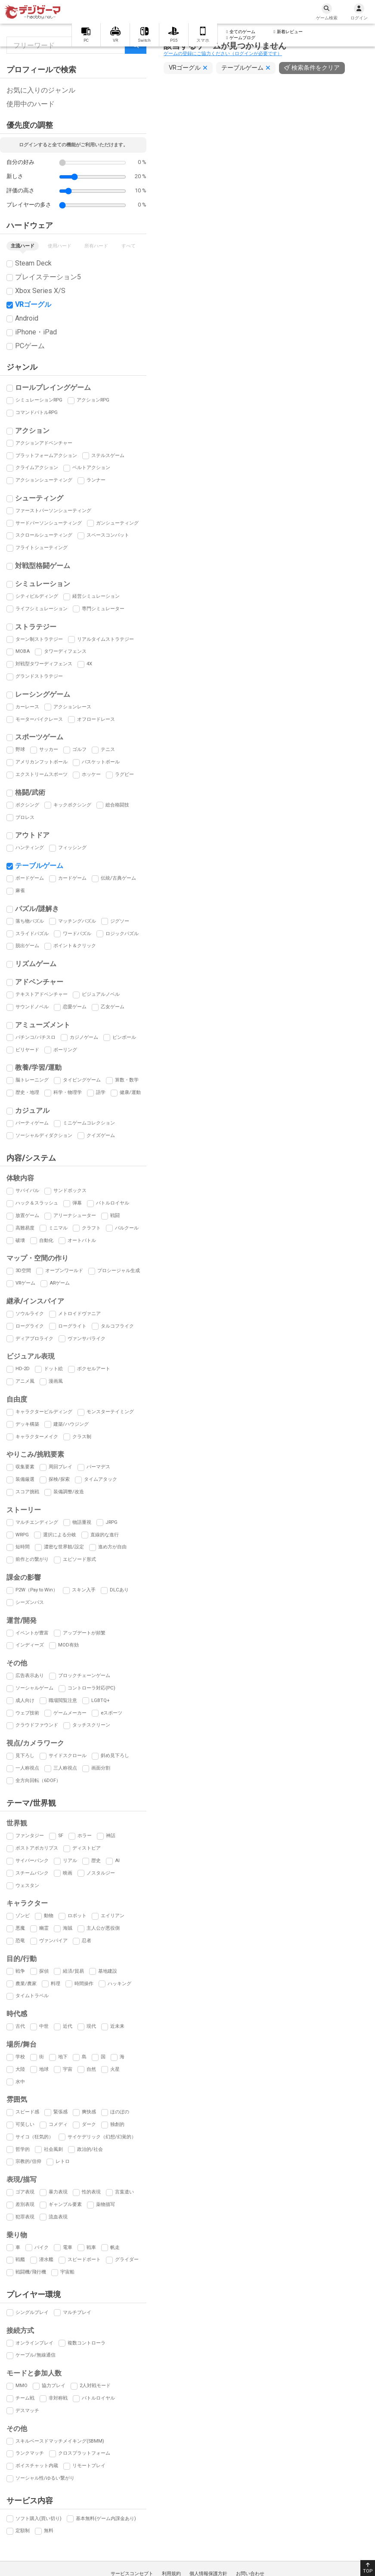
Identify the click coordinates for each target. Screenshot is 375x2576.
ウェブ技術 (27, 1713)
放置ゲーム (27, 1215)
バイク (41, 2247)
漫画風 (56, 1381)
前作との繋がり (32, 1559)
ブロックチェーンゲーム (84, 1675)
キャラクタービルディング (43, 1412)
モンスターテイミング (110, 1412)
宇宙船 (67, 2272)
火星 (115, 2069)
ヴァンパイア (53, 1940)
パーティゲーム (32, 1123)
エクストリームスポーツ (41, 774)
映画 (67, 1873)
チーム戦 (24, 2398)
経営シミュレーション (96, 596)
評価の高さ (20, 190)
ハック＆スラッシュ (36, 1203)
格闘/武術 (30, 792)
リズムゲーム (35, 964)
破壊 (20, 1240)
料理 (55, 1983)
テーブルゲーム (39, 866)
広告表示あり (29, 1675)
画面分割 (100, 1768)
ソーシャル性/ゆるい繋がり (44, 2478)
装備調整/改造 (68, 1492)
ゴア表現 (24, 2192)
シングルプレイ (32, 2312)
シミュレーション (42, 584)
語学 (100, 1092)
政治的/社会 (90, 2149)
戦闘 (115, 1215)
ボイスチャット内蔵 (36, 2465)
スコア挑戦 (27, 1492)
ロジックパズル (122, 933)
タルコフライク (117, 1326)
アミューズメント (42, 1025)
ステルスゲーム (107, 455)
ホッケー (91, 774)
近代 (67, 2026)
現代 (91, 2026)
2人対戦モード (95, 2385)
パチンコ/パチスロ (35, 1037)
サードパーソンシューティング (48, 523)
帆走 (115, 2247)
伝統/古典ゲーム (118, 878)
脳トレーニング (32, 1080)
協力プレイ (53, 2385)
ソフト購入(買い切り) (38, 2518)
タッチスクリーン (91, 1725)
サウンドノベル (32, 1007)
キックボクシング (72, 805)
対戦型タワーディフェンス (43, 664)
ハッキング (119, 1983)
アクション (32, 430)
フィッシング (72, 847)
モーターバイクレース (39, 719)
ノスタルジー (101, 1873)
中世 (44, 2026)
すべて (128, 246)
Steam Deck (33, 263)
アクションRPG (93, 400)
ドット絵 (53, 1368)
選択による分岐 (59, 1535)
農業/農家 (26, 1983)
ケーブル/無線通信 (35, 2355)
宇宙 (67, 2069)
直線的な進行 (104, 1535)
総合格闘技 (117, 805)
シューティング (39, 498)
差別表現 (24, 2204)
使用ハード (59, 246)
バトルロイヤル (112, 1203)
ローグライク (29, 1326)
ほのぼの (119, 2112)
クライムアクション (36, 467)
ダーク (89, 2124)
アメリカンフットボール (41, 762)
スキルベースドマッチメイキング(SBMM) (59, 2441)
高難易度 (24, 1228)
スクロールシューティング (43, 535)
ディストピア (86, 1848)
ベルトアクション (91, 467)
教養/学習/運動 (38, 1067)
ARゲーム (60, 1283)
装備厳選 (24, 1479)
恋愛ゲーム (75, 1007)
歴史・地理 (27, 1092)
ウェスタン (27, 1885)
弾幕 (77, 1203)
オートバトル (82, 1240)
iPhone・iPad (36, 332)
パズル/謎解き (37, 909)
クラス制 (81, 1436)
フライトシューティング (41, 547)
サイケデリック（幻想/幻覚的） (102, 2137)
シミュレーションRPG (38, 400)
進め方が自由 (112, 1547)
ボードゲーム (29, 878)
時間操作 (83, 1983)
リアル (70, 1860)
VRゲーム (25, 1283)
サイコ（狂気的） (34, 2137)
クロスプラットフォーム (84, 2453)
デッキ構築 (27, 1424)
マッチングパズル (77, 921)
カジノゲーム (84, 1037)
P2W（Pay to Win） (36, 1590)
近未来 (117, 2026)
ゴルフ (79, 749)
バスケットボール (101, 762)
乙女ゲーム (112, 1007)
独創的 (117, 2124)
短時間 (22, 1547)
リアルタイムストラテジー (105, 639)
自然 (91, 2069)
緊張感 (60, 2112)
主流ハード (22, 246)
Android (26, 318)
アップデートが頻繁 (84, 1633)
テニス (108, 749)
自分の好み (20, 162)
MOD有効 (68, 1645)
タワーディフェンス (65, 651)
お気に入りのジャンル (40, 90)
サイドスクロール (68, 1755)
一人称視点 (27, 1768)
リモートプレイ (88, 2465)
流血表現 (58, 2217)
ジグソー (119, 921)
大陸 (20, 2069)
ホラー (84, 1835)
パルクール (127, 1228)
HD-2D (22, 1368)
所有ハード (96, 246)
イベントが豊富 (32, 1633)
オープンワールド (64, 1270)
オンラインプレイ (34, 2343)
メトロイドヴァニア (79, 1313)
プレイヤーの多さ (28, 204)
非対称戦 (58, 2398)
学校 (20, 2057)
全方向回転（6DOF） (38, 1780)
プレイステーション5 (48, 277)
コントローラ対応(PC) (91, 1688)
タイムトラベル (32, 1995)
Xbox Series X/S (40, 291)
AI (117, 1860)
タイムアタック (100, 1479)
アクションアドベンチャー (43, 443)
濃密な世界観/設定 (64, 1547)
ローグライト (72, 1326)
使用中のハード (30, 104)
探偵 (44, 1971)
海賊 (67, 1928)
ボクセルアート (93, 1368)
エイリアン (112, 1915)
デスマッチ (27, 2410)
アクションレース (72, 707)
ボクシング (27, 805)
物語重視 (81, 1522)
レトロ (63, 2161)
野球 (20, 749)
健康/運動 (130, 1092)
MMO (21, 2385)
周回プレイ (60, 1467)
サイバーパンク (32, 1860)
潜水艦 (46, 2259)
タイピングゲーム (82, 1080)
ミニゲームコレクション (89, 1123)
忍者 (86, 1940)
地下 (63, 2057)
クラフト (91, 1228)
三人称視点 (65, 1768)
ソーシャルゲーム (34, 1688)
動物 (48, 1915)
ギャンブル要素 (65, 2204)
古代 (20, 2026)
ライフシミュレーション (41, 609)
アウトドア (32, 835)
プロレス (24, 817)
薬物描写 (105, 2204)
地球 (44, 2069)
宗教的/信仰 (28, 2161)
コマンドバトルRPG (36, 412)
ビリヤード (27, 1050)
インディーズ (29, 1645)
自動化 (46, 1240)
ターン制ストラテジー (39, 639)
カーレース (27, 707)
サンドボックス (70, 1190)
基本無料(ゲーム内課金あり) (106, 2518)
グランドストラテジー (39, 676)
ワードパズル (77, 933)
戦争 (20, 1971)
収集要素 (24, 1467)
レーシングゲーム (42, 694)
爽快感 (89, 2112)
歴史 (96, 1860)
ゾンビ (22, 1915)
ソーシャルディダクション (43, 1135)
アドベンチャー (39, 982)
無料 (48, 2530)
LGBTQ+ (100, 1700)
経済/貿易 (73, 1971)
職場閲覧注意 (63, 1700)
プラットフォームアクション (46, 455)
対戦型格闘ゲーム (42, 566)
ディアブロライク (34, 1338)
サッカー (48, 749)
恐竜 (20, 1940)
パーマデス (98, 1467)
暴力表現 (58, 2192)
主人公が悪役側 (103, 1928)
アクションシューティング (43, 480)
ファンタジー (29, 1835)
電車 (67, 2247)
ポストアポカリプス (36, 1848)
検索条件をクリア (315, 67)
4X (89, 664)
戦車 (91, 2247)
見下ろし (24, 1755)
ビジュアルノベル (101, 994)
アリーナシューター (74, 1215)
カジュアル (32, 1110)
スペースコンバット (108, 535)
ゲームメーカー (70, 1713)
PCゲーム (30, 346)
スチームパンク (32, 1873)
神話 (110, 1835)
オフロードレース (96, 719)
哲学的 (22, 2149)
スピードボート (84, 2259)
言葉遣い (124, 2192)
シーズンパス (29, 1602)
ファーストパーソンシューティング (53, 510)
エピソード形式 (79, 1559)
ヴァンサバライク (86, 1338)
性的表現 (91, 2192)
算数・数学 (127, 1080)
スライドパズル (32, 933)
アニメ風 (24, 1381)
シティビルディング (36, 596)
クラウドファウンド (36, 1725)
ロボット (77, 1915)
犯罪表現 (24, 2217)
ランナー (96, 480)
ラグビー (124, 774)
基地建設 (107, 1971)
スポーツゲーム (39, 737)
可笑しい (24, 2124)
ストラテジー (35, 627)
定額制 (22, 2530)
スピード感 (27, 2112)
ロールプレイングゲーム (53, 387)
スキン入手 (84, 1590)
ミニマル (58, 1228)
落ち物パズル (29, 921)
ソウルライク (29, 1313)
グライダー (127, 2259)
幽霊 (44, 1928)
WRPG (22, 1535)
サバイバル (27, 1190)
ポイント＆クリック (74, 945)
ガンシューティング (117, 523)
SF (60, 1835)
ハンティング (29, 847)
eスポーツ (111, 1713)
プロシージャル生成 (118, 1270)
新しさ (14, 176)
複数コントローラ (86, 2343)
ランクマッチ (29, 2453)
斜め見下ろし (115, 1755)
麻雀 (20, 890)
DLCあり (119, 1590)
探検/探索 (59, 1479)
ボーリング (65, 1050)
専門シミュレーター (103, 609)
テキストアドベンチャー (41, 994)
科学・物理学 (67, 1092)
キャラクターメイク (36, 1436)
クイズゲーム (101, 1135)
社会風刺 (53, 2149)
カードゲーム (72, 878)
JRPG (111, 1522)
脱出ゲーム (27, 945)
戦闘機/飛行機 (30, 2272)
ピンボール (124, 1037)
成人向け (24, 1700)
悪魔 (20, 1928)
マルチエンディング (36, 1522)
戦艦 (20, 2259)
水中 (20, 2082)
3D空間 (23, 1270)
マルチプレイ (77, 2312)
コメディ (58, 2124)
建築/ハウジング (71, 1424)
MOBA (22, 651)
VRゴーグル (33, 304)
